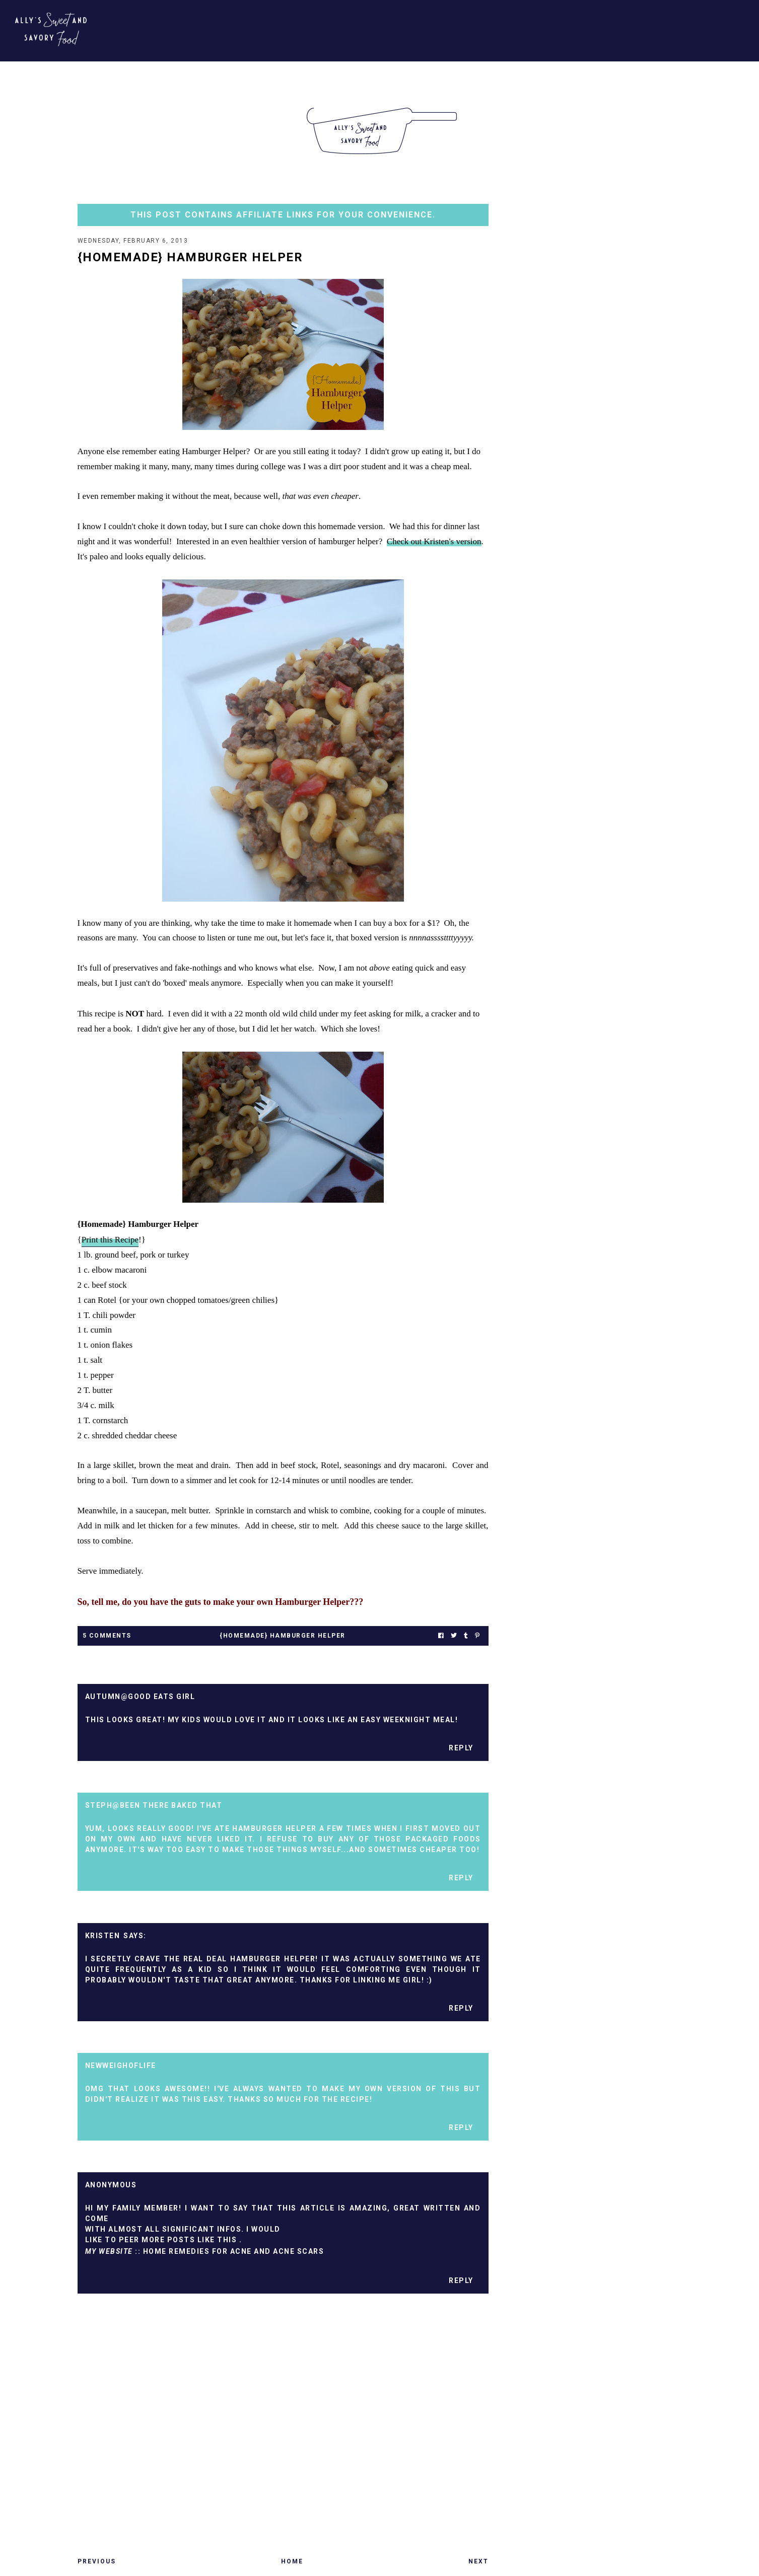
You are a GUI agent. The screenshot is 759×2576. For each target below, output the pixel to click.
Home (292, 2561)
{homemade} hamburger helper (283, 1635)
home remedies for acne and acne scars (233, 2251)
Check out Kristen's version (434, 541)
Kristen (102, 1936)
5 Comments (107, 1635)
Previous (97, 2561)
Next (478, 2561)
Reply (461, 1748)
